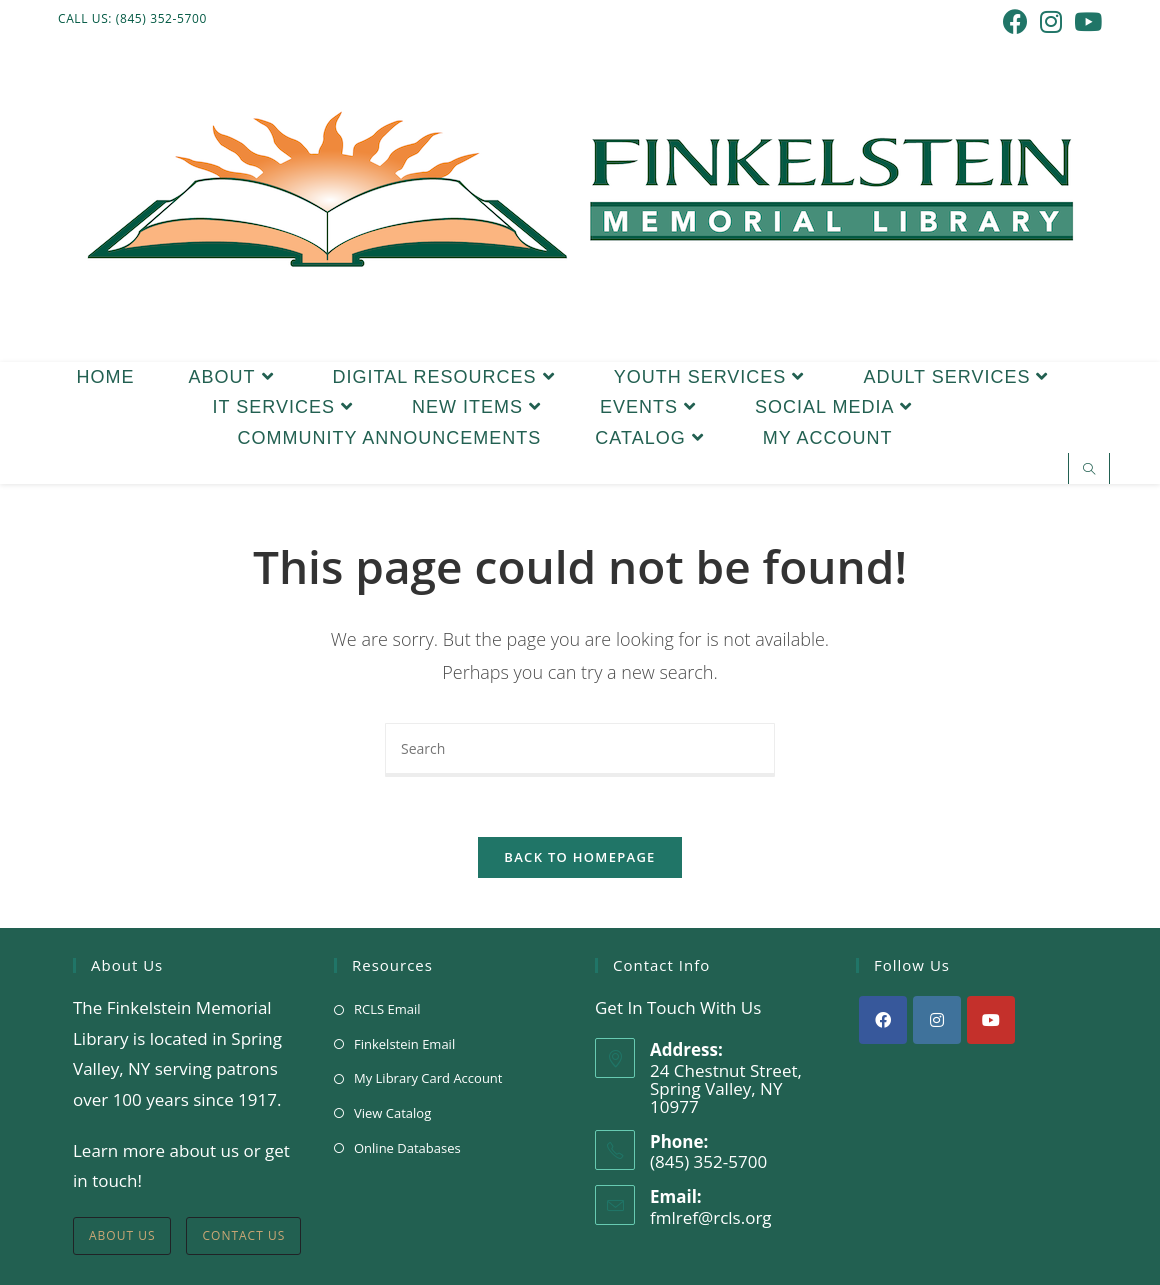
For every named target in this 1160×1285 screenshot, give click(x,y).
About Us (122, 1235)
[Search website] (1089, 470)
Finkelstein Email (404, 1044)
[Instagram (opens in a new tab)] (1051, 21)
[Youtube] (991, 1020)
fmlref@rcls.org (711, 1217)
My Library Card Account (428, 1079)
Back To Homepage (579, 857)
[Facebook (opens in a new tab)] (1015, 21)
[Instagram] (937, 1020)
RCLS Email (387, 1009)
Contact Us (243, 1235)
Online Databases (407, 1148)
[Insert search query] (580, 750)
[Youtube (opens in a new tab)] (1085, 21)
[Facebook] (883, 1020)
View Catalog (392, 1113)
